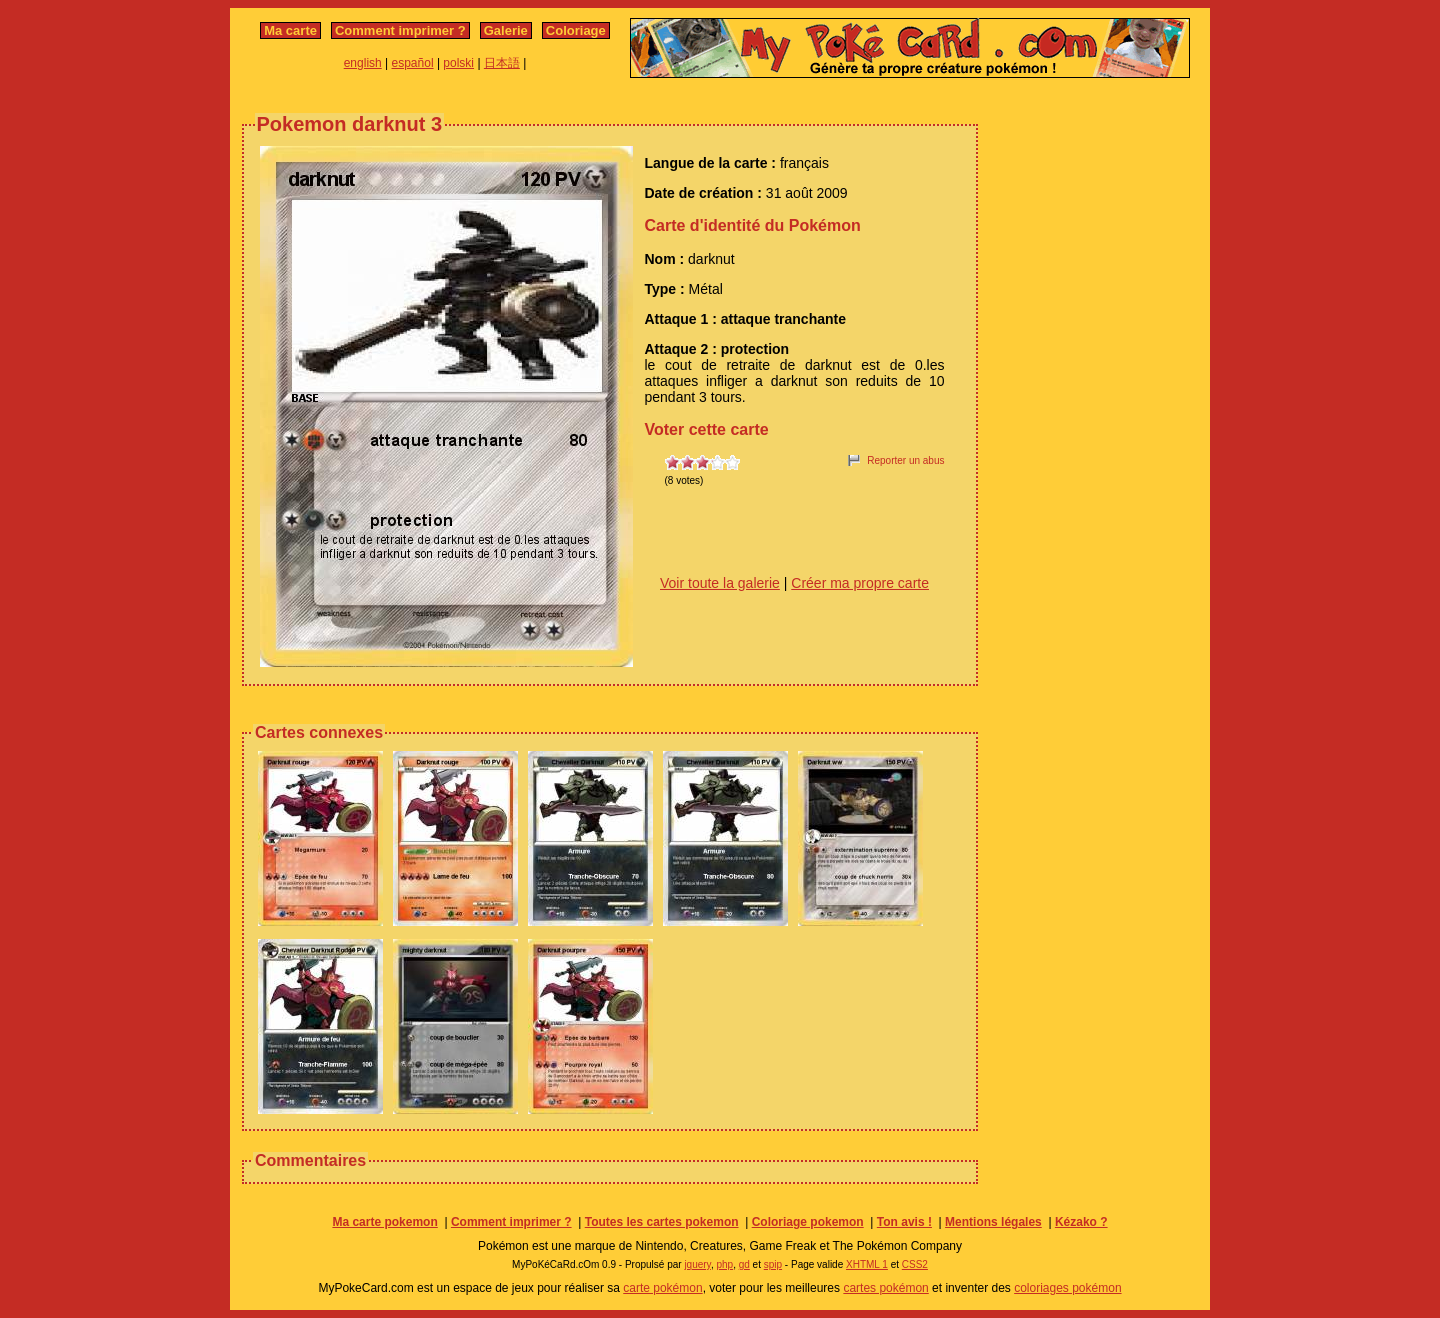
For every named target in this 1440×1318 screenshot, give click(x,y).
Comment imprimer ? (400, 30)
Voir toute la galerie (720, 583)
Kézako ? (1081, 1222)
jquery (697, 1264)
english (363, 63)
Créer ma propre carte (860, 583)
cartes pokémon (885, 1288)
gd (744, 1264)
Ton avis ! (904, 1222)
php (724, 1264)
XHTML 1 (867, 1264)
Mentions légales (993, 1222)
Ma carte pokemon (384, 1222)
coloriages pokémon (1067, 1288)
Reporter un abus (905, 460)
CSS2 (915, 1264)
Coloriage (576, 30)
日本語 (502, 63)
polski (458, 63)
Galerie (506, 30)
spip (773, 1264)
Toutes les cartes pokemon (662, 1222)
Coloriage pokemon (808, 1222)
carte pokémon (662, 1288)
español (413, 63)
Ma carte (290, 30)
